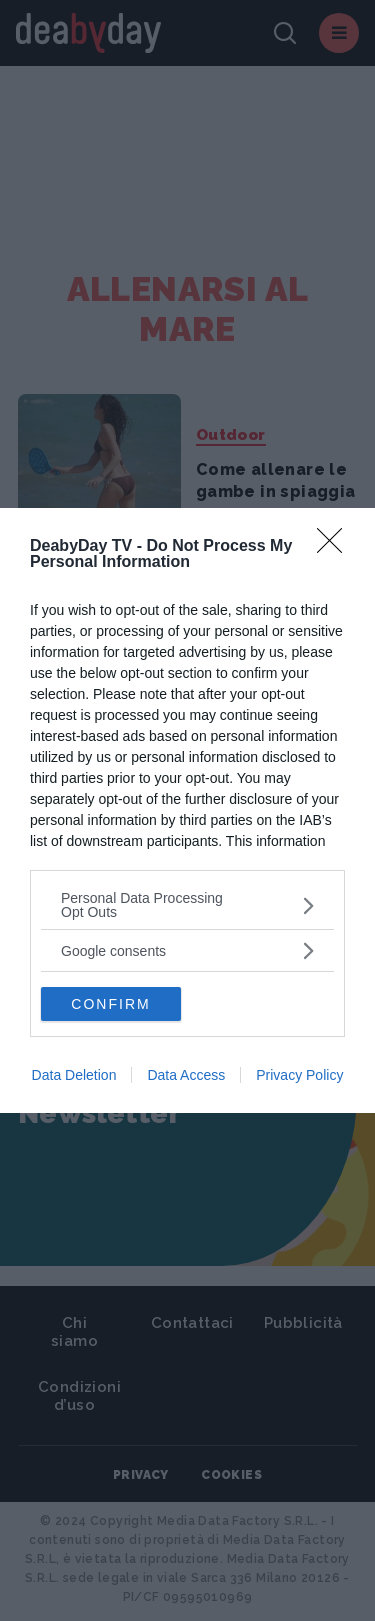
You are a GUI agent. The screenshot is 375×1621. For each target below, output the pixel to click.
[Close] (336, 547)
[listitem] (187, 905)
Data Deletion (74, 1075)
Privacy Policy (299, 1075)
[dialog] (187, 810)
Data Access (186, 1075)
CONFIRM (110, 1004)
